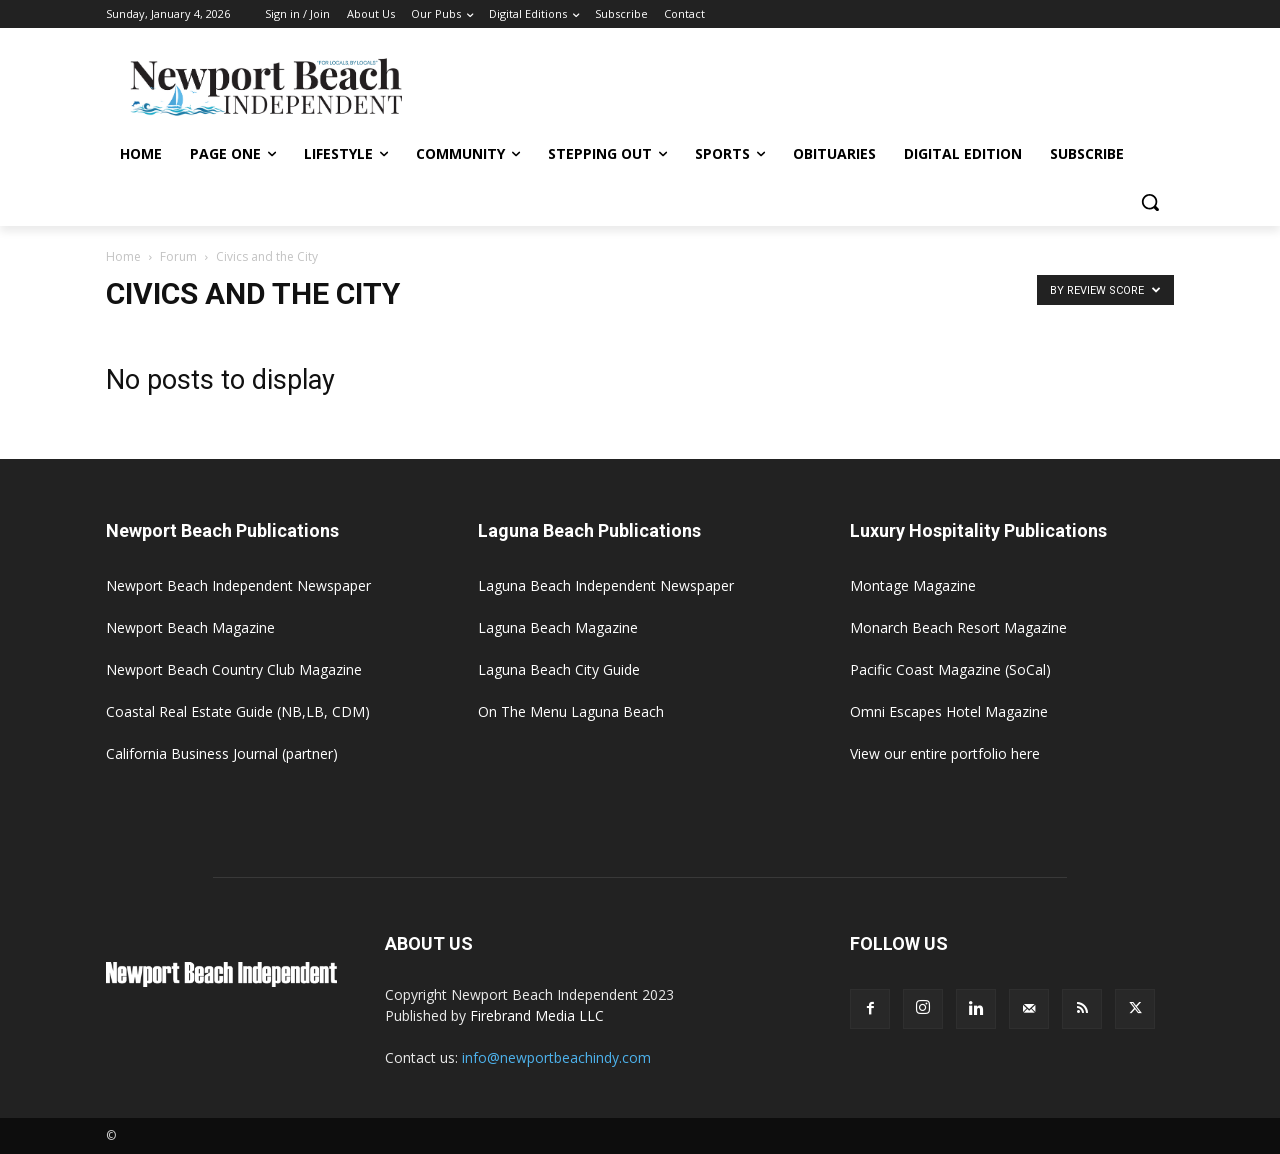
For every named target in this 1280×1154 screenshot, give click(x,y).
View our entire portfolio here (945, 753)
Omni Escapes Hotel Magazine (949, 711)
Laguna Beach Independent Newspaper (606, 585)
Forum (178, 256)
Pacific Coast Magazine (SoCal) (950, 669)
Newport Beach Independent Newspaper (238, 585)
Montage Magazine (913, 585)
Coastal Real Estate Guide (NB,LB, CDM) (238, 711)
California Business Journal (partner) (222, 753)
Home (123, 256)
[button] (1150, 202)
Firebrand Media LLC (537, 1015)
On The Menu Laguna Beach (571, 711)
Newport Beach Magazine (190, 627)
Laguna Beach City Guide (559, 669)
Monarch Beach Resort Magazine (958, 627)
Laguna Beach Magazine (558, 627)
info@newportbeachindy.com (556, 1057)
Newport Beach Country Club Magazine (234, 669)
